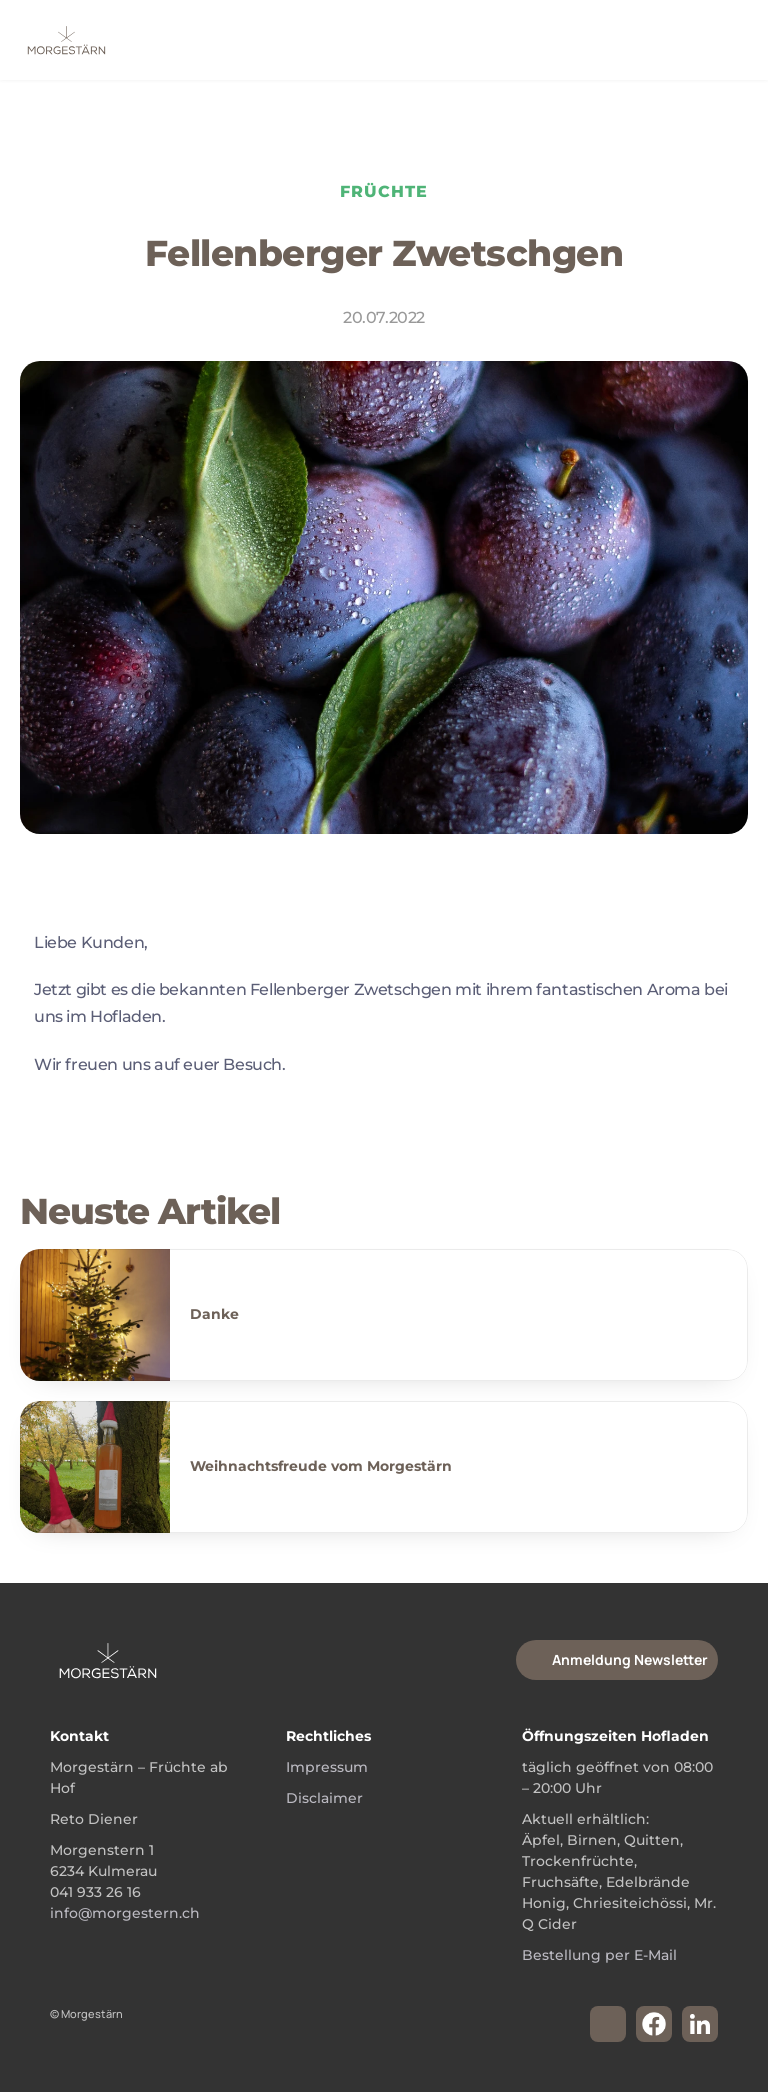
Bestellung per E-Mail (599, 1955)
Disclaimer (324, 1798)
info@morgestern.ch (125, 1913)
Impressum (327, 1767)
